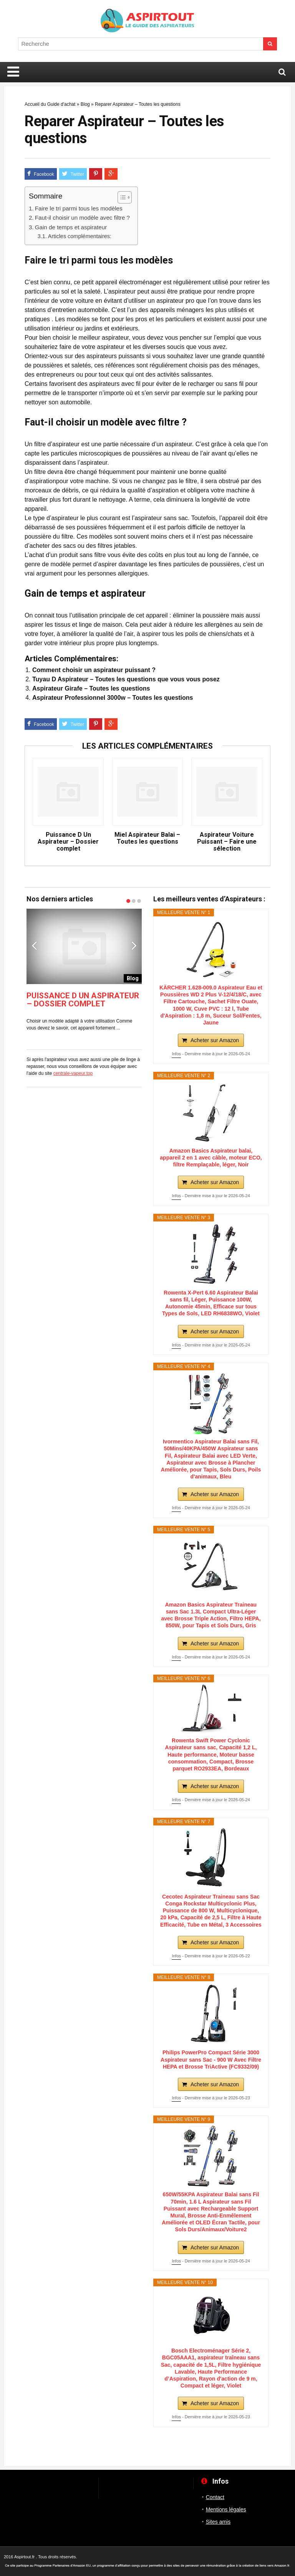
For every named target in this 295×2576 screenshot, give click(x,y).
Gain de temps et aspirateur (71, 227)
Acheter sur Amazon (215, 1040)
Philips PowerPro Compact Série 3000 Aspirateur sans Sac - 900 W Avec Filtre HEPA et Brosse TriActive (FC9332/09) (211, 2059)
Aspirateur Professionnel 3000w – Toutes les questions (112, 697)
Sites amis (218, 2522)
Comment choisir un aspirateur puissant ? (94, 670)
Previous (34, 945)
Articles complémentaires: (79, 236)
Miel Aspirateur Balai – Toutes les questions (147, 838)
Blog (85, 104)
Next (134, 945)
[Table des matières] (125, 197)
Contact (215, 2497)
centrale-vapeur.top (73, 1073)
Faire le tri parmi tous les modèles (79, 208)
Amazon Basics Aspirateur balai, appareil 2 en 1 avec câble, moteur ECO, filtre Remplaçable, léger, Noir (211, 1158)
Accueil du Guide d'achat (50, 104)
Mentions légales (226, 2509)
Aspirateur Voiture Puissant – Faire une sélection (227, 841)
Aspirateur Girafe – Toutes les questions (91, 688)
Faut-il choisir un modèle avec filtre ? (82, 217)
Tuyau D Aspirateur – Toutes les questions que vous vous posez (126, 679)
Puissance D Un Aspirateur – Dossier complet (68, 841)
